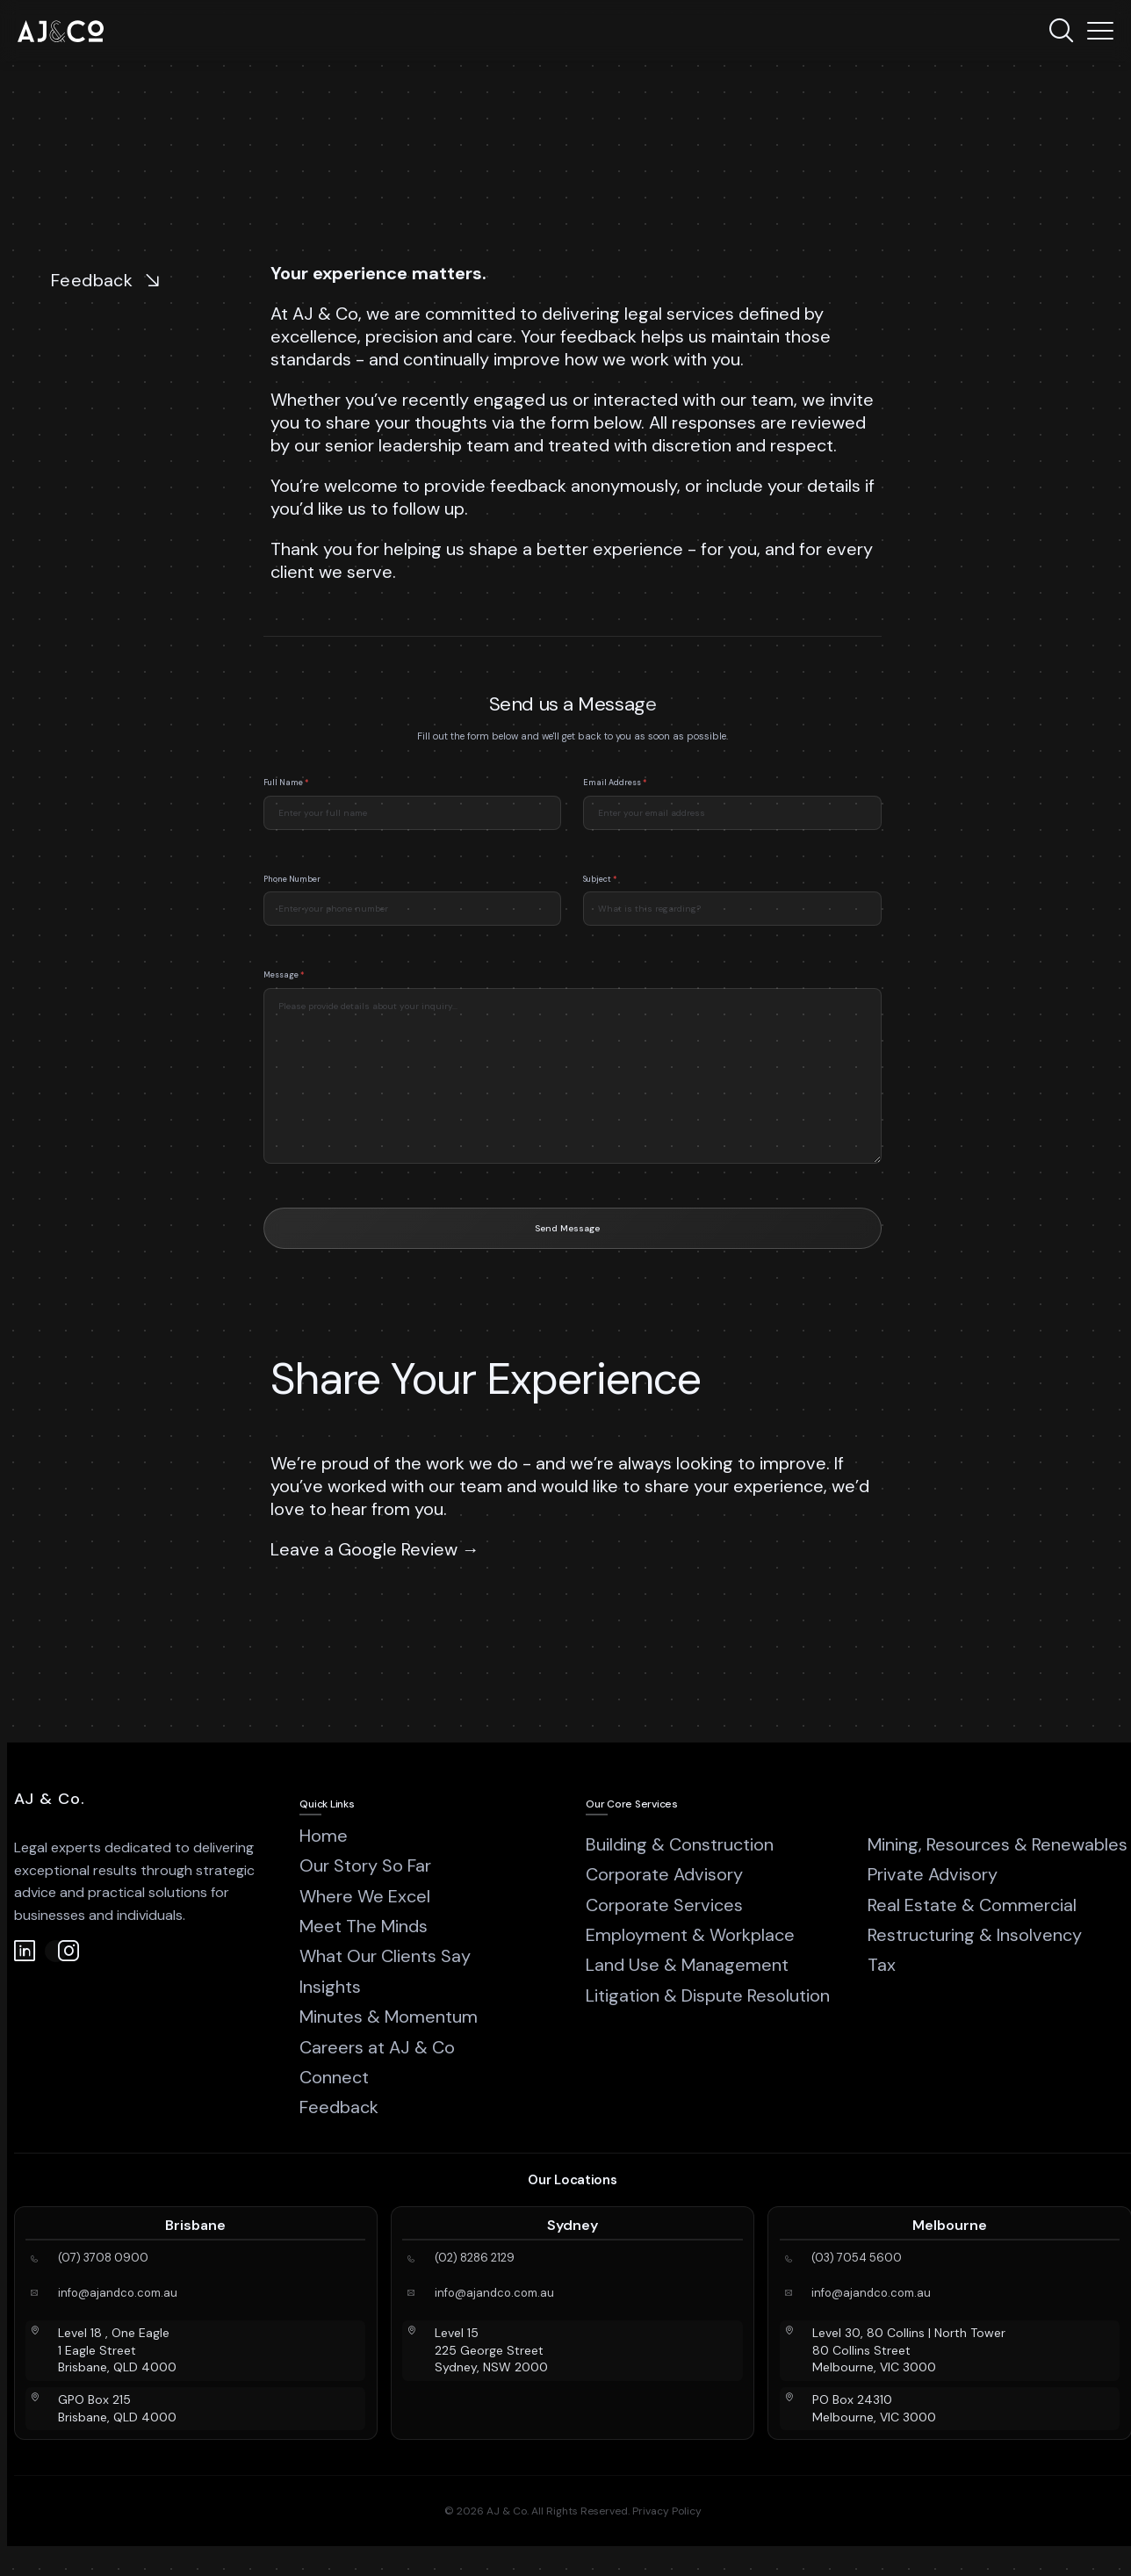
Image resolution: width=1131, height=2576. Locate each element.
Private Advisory (933, 1874)
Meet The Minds (363, 1926)
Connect (334, 2077)
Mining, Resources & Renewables (997, 1844)
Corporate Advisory (664, 1874)
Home (323, 1835)
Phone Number (292, 896)
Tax (882, 1964)
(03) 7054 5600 (856, 2258)
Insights (330, 1986)
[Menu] (1100, 31)
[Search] (1060, 30)
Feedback (338, 2107)
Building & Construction (680, 1844)
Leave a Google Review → (377, 1549)
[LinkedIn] (25, 1951)
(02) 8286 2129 (475, 2258)
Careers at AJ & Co (377, 2047)
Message (283, 992)
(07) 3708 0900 (103, 2258)
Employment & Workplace (690, 1934)
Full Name (285, 800)
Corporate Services (664, 1905)
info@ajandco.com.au (117, 2293)
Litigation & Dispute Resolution (708, 1995)
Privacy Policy (667, 2511)
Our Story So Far (365, 1865)
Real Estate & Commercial (972, 1905)
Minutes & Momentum (388, 2016)
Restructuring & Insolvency (975, 1934)
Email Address (614, 800)
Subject (599, 896)
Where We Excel (364, 1896)
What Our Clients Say (385, 1956)
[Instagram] (56, 1951)
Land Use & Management (687, 1964)
